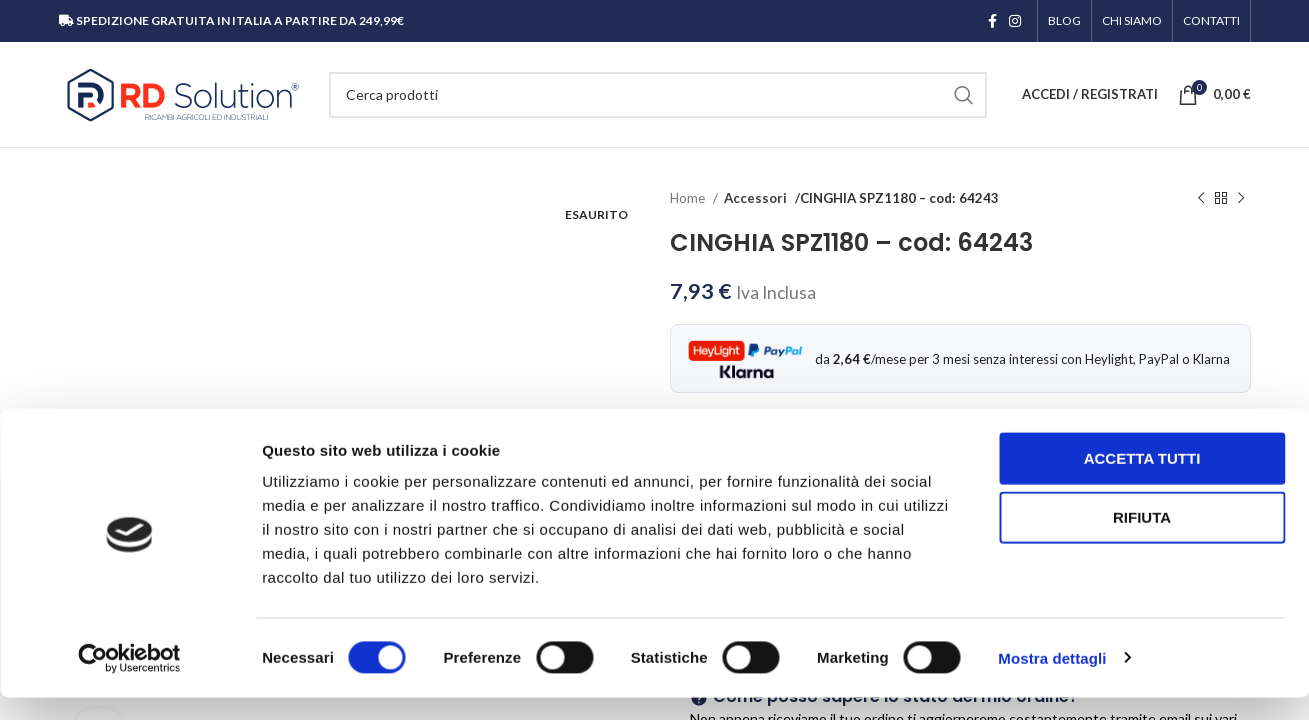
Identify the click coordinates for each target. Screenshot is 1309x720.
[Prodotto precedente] (1201, 199)
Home (689, 198)
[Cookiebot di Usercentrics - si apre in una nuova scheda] (129, 681)
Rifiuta (1142, 540)
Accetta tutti (1142, 480)
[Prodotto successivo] (1241, 199)
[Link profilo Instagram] (1015, 21)
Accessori (754, 198)
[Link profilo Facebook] (992, 21)
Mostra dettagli (1052, 680)
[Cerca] (658, 95)
